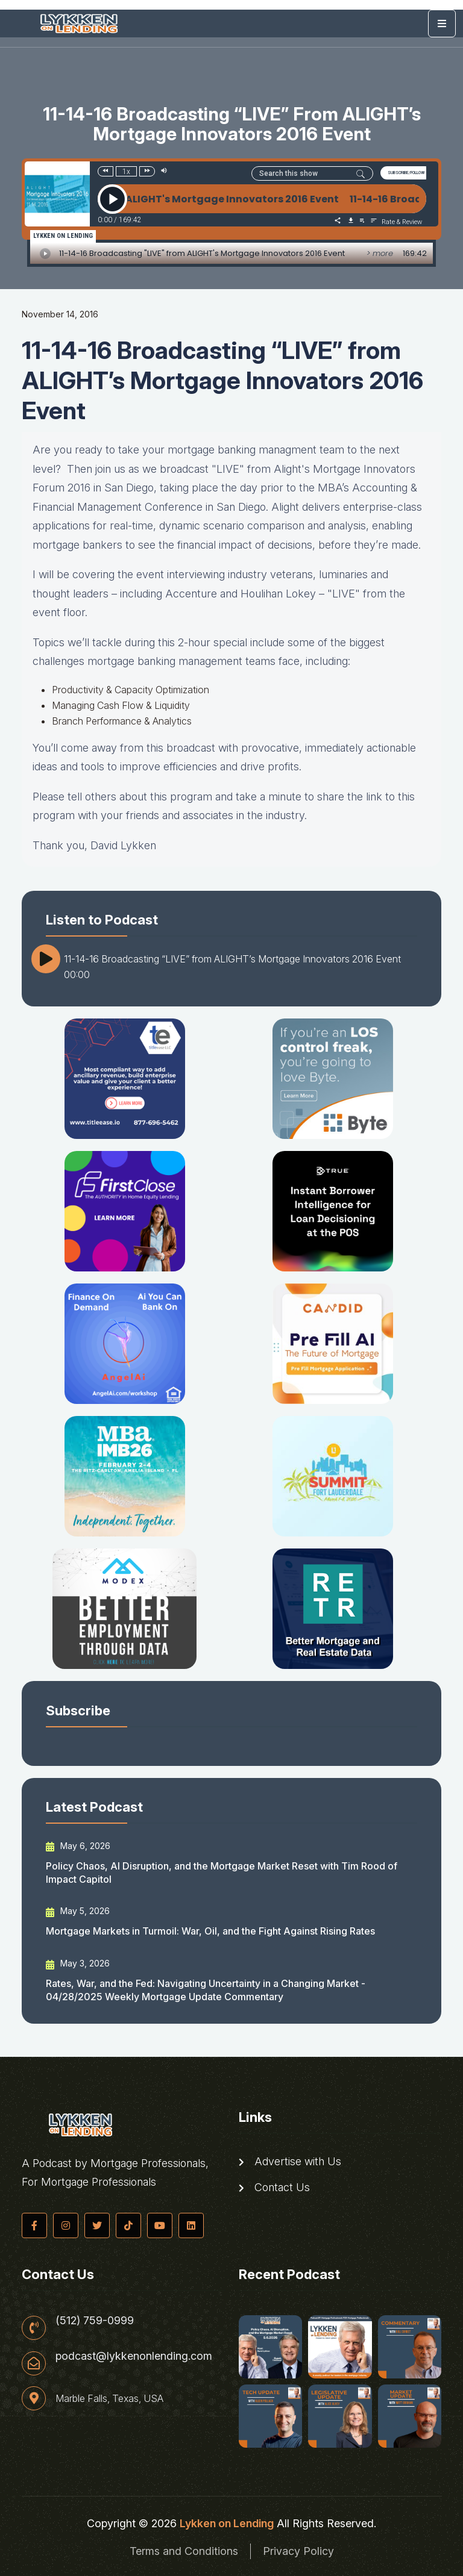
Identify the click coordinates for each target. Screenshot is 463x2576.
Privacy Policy (298, 2551)
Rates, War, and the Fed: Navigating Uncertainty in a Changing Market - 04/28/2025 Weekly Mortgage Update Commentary (205, 1989)
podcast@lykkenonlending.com (133, 2356)
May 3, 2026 (78, 1963)
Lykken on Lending (227, 2523)
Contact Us (274, 2187)
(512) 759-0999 (94, 2320)
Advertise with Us (290, 2161)
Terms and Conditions (184, 2551)
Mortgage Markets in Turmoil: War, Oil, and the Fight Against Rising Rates (210, 1931)
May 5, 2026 (78, 1911)
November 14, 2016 (60, 314)
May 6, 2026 (78, 1846)
